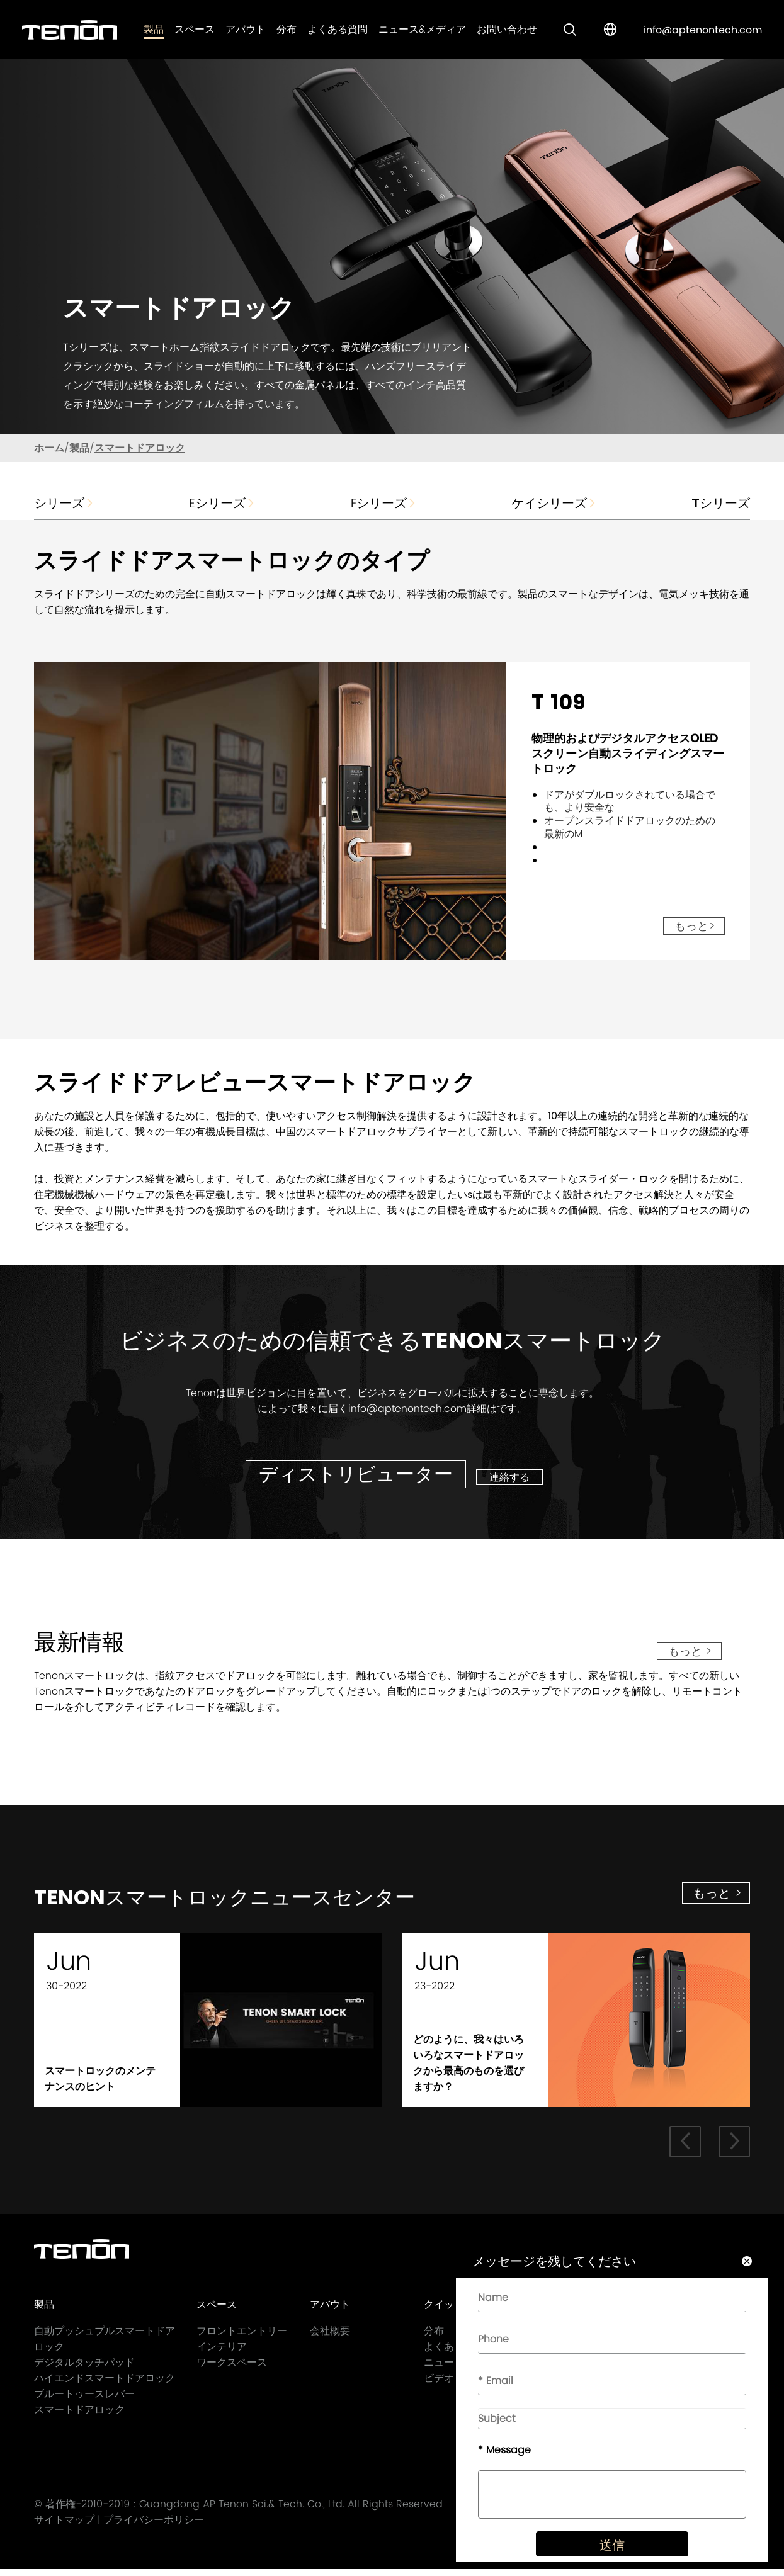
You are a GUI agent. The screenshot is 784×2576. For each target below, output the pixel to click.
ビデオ (439, 2383)
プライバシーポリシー (153, 2526)
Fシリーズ (384, 503)
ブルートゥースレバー (84, 2399)
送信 (603, 2558)
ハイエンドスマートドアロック (104, 2383)
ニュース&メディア (422, 29)
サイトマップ (64, 2526)
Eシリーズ (222, 503)
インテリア (221, 2352)
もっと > (690, 1651)
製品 (154, 29)
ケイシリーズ (554, 503)
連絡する (514, 1477)
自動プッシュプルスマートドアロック (104, 2344)
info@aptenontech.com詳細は (422, 1408)
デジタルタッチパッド (84, 2368)
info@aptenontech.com (703, 30)
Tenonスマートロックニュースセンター (260, 1900)
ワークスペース (231, 2368)
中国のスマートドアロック (336, 1131)
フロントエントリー (241, 2336)
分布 (286, 29)
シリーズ (64, 503)
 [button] (683, 2146)
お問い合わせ (507, 29)
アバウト (245, 29)
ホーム (49, 448)
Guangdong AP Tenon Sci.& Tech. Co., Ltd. (241, 2511)
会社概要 (330, 2336)
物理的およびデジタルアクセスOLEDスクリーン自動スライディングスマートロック (627, 753)
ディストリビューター (356, 1474)
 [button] (734, 2146)
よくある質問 (337, 29)
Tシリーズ (720, 503)
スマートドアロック (139, 448)
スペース (194, 29)
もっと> (694, 926)
